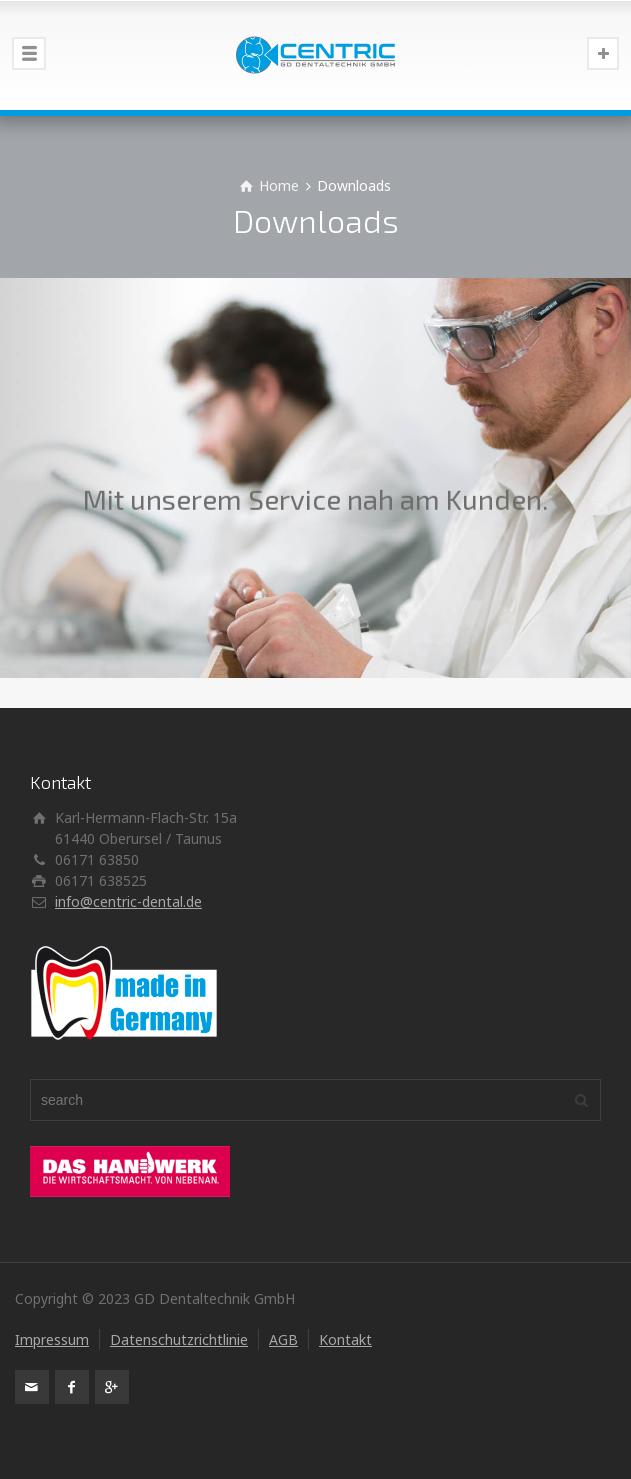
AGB (283, 1339)
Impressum (52, 1339)
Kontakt (345, 1339)
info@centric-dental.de (128, 901)
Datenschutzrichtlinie (179, 1339)
